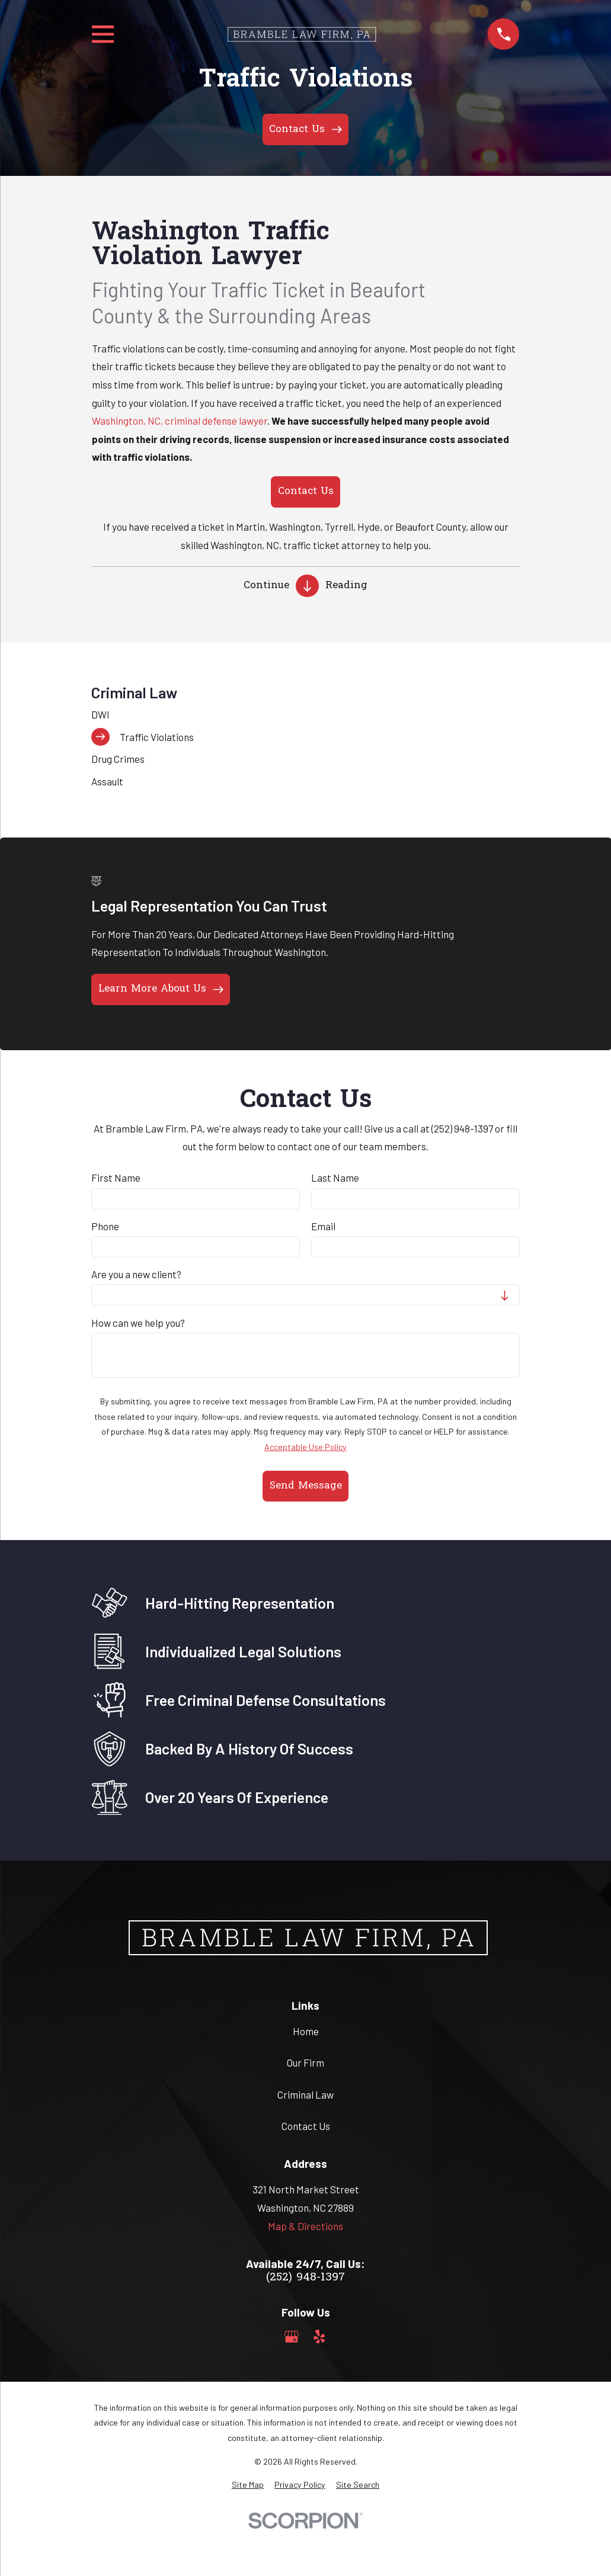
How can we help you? (138, 1323)
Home (306, 2031)
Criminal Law (305, 2094)
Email (323, 1226)
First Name (115, 1177)
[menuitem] (305, 715)
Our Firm (305, 2062)
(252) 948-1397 (305, 2277)
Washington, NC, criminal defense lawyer (179, 420)
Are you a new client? (136, 1274)
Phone (105, 1226)
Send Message (306, 1485)
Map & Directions (305, 2226)
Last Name (335, 1177)
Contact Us (306, 491)
